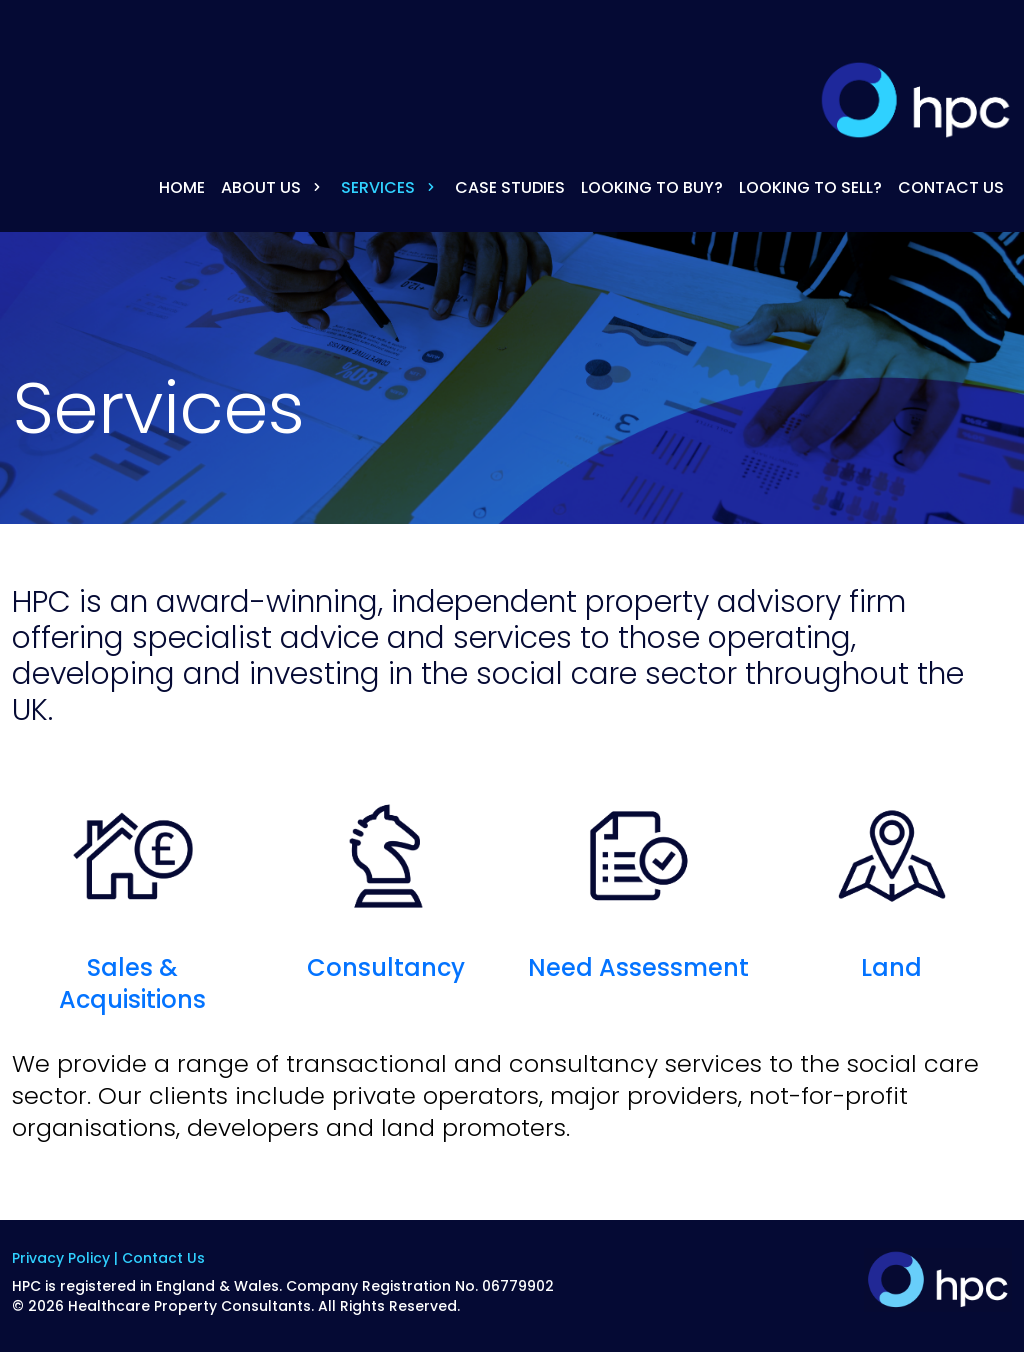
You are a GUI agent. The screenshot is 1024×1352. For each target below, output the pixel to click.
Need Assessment (638, 880)
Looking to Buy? (652, 187)
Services (390, 187)
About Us (273, 187)
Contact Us (951, 187)
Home (182, 187)
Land (892, 880)
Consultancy (386, 880)
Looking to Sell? (810, 187)
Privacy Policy (61, 1258)
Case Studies (510, 187)
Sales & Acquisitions (133, 896)
